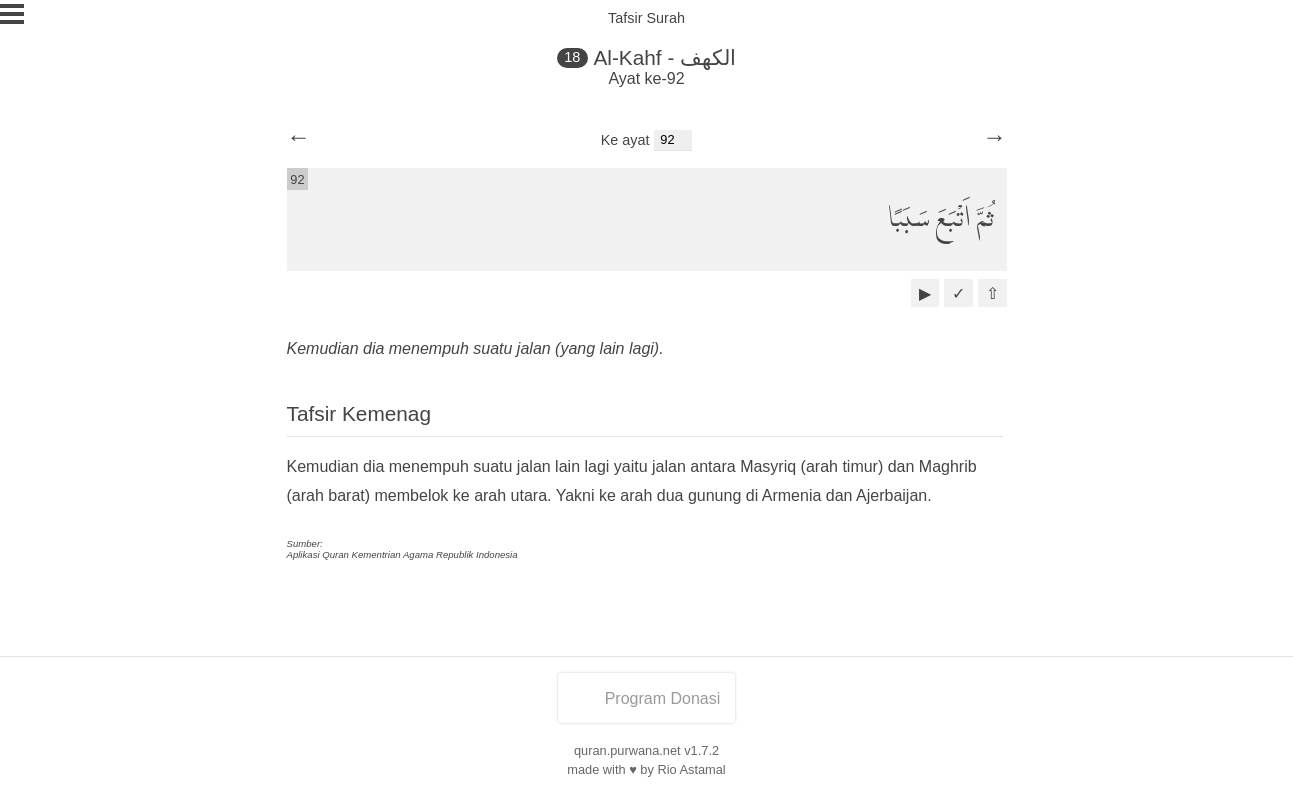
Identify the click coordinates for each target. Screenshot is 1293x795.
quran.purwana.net (627, 750)
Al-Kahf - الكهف (664, 57)
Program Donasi (647, 698)
